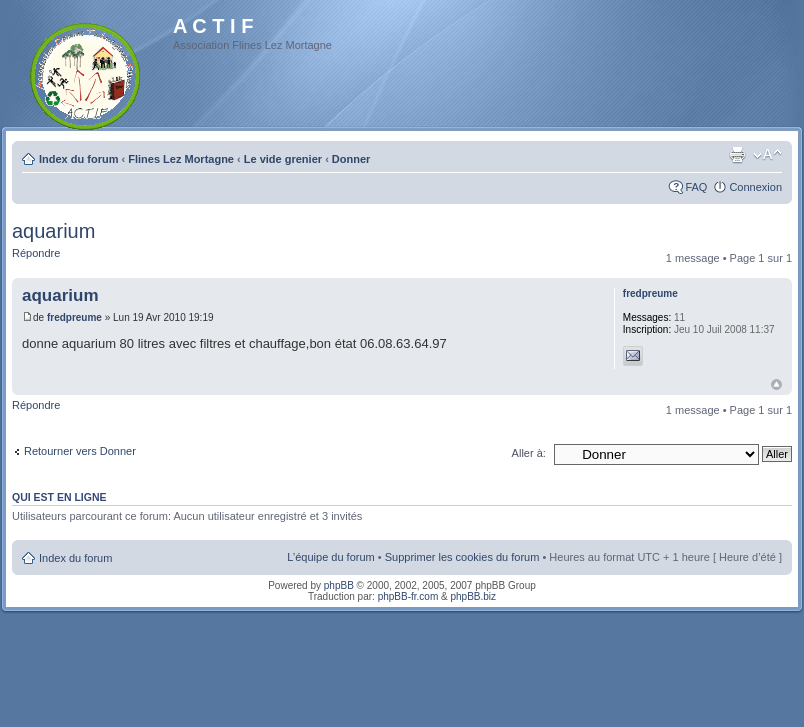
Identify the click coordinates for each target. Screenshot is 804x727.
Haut (776, 384)
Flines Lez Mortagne (181, 159)
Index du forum (78, 159)
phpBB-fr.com (408, 596)
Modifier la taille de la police (767, 155)
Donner (351, 159)
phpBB (339, 585)
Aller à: (529, 453)
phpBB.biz (473, 596)
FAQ (696, 187)
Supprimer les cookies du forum (462, 557)
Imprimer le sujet (737, 155)
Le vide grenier (283, 159)
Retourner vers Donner (80, 451)
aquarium (53, 231)
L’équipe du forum (330, 557)
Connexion (755, 187)
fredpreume (74, 317)
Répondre (36, 253)
